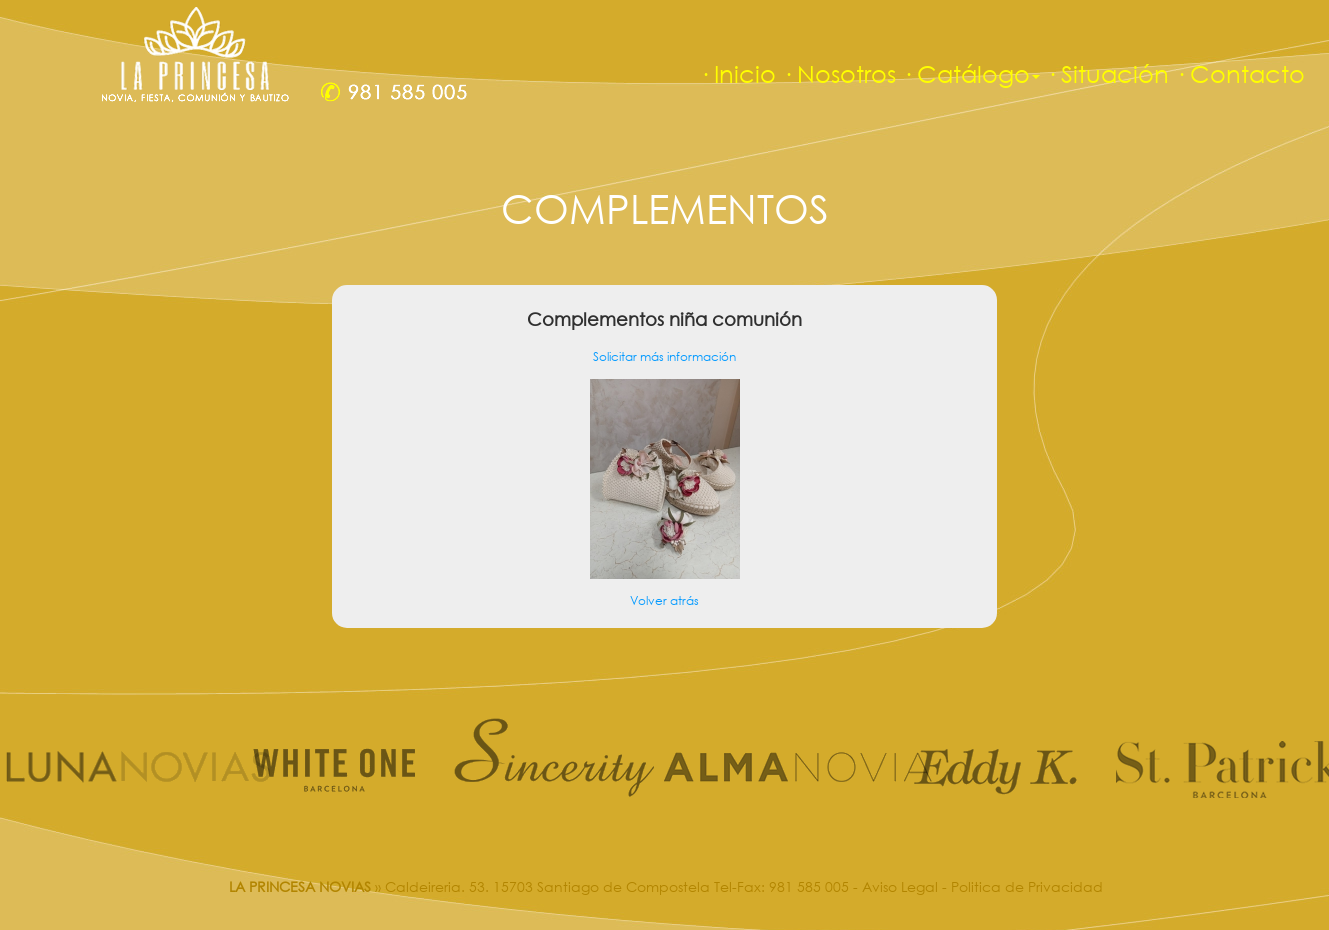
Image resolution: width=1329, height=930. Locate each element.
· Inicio (737, 73)
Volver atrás (664, 600)
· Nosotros (839, 73)
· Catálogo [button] (971, 73)
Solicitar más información (664, 356)
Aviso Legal (900, 886)
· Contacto (1240, 73)
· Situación (1107, 73)
